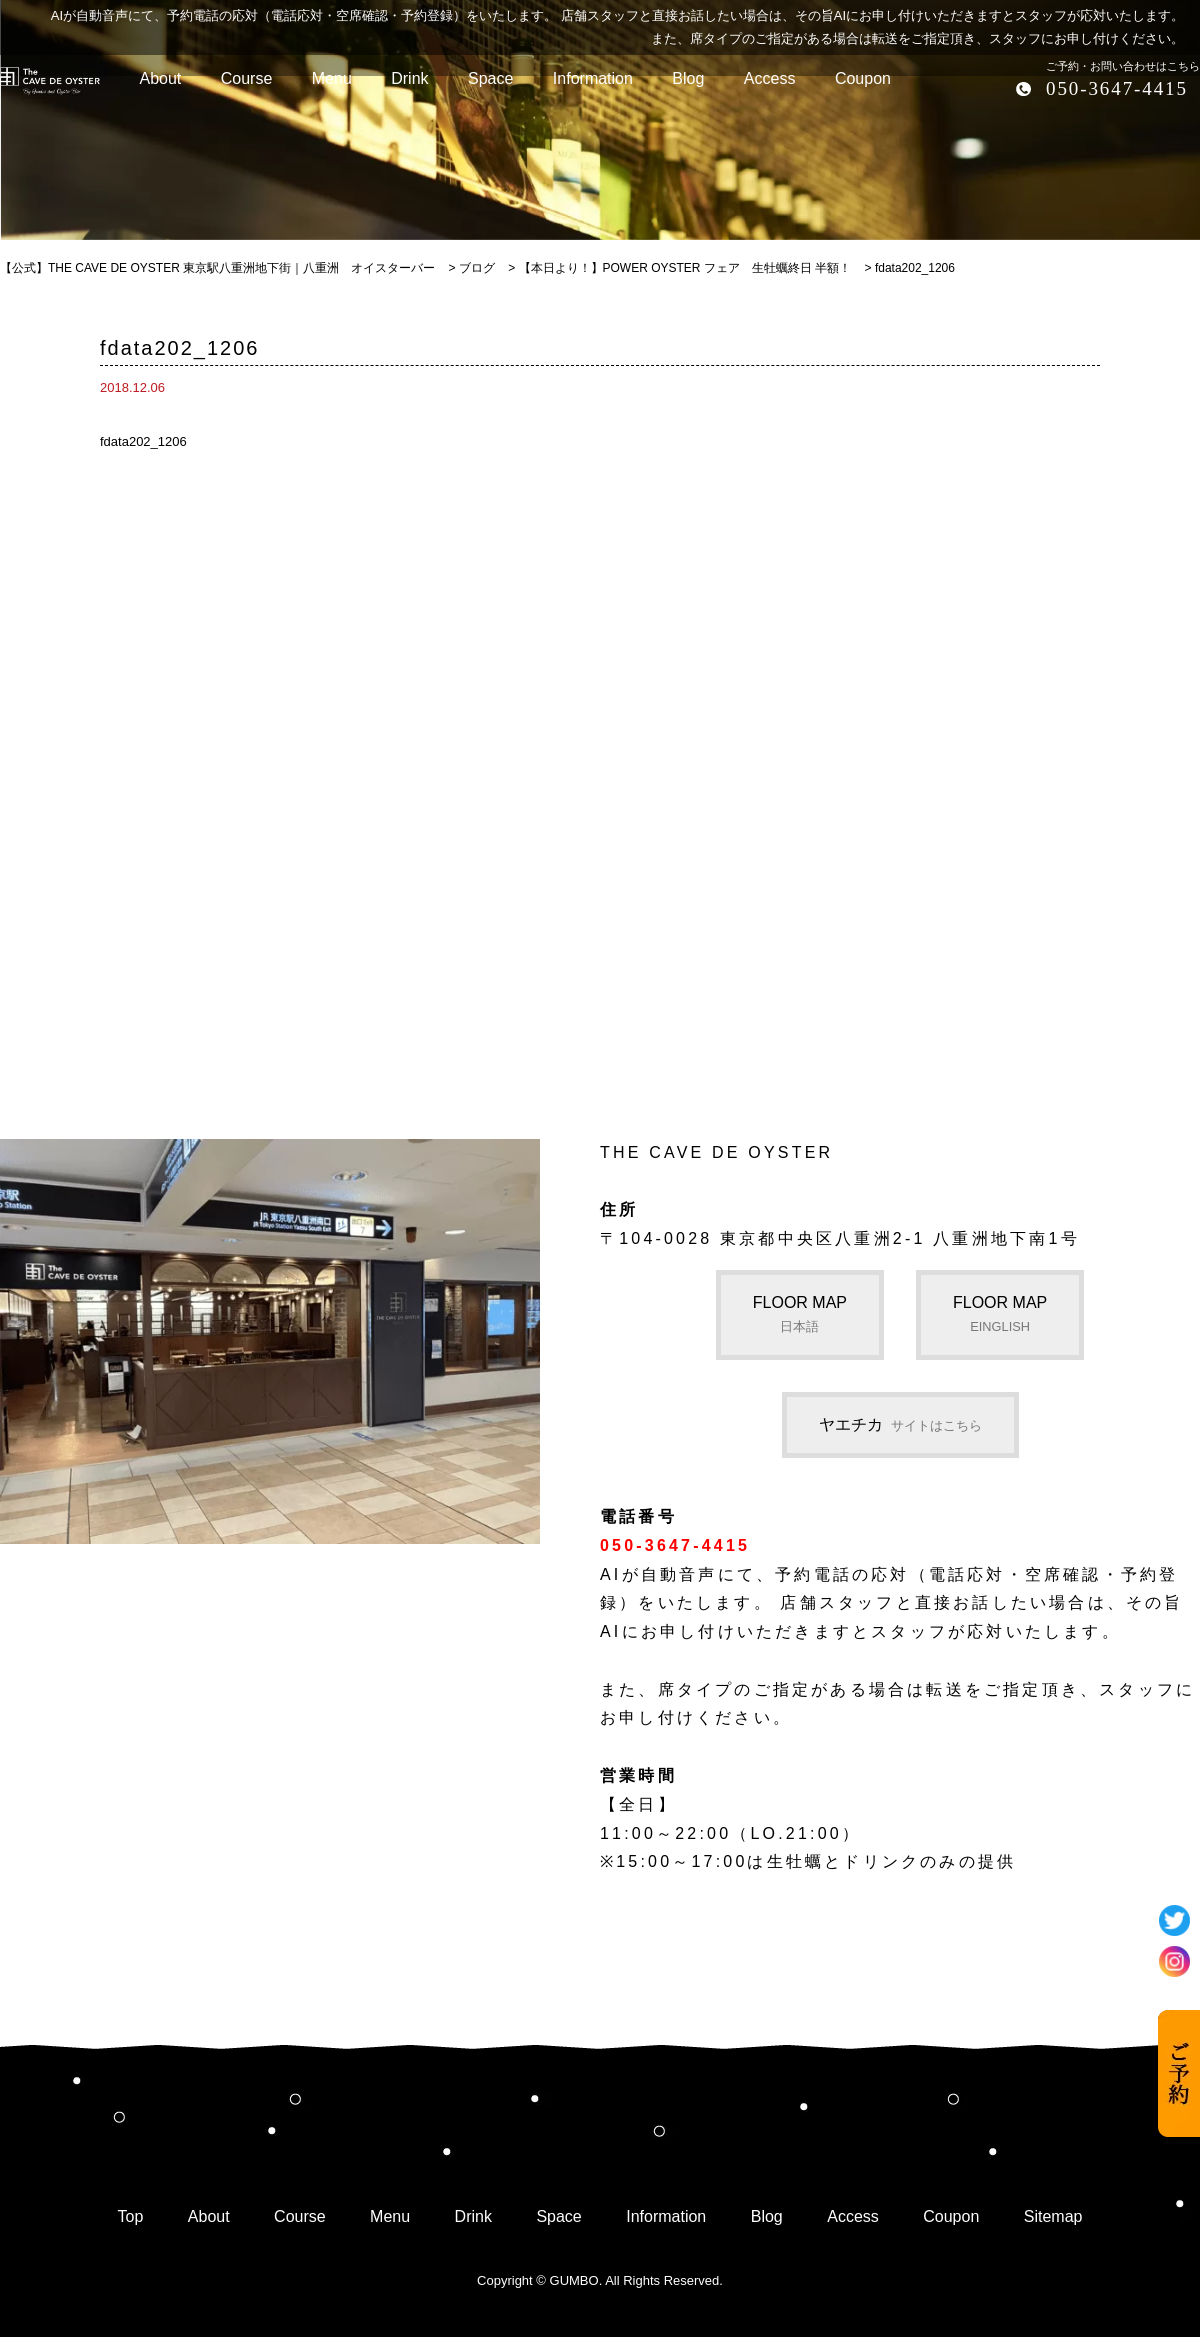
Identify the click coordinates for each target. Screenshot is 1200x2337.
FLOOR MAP (800, 1314)
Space (558, 2216)
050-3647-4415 (1117, 88)
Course (300, 2216)
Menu (390, 2216)
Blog (767, 2216)
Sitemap (1053, 2216)
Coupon (951, 2216)
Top (131, 2216)
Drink (473, 2216)
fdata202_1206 (143, 441)
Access (853, 2216)
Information (666, 2216)
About (209, 2216)
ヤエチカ (900, 1424)
